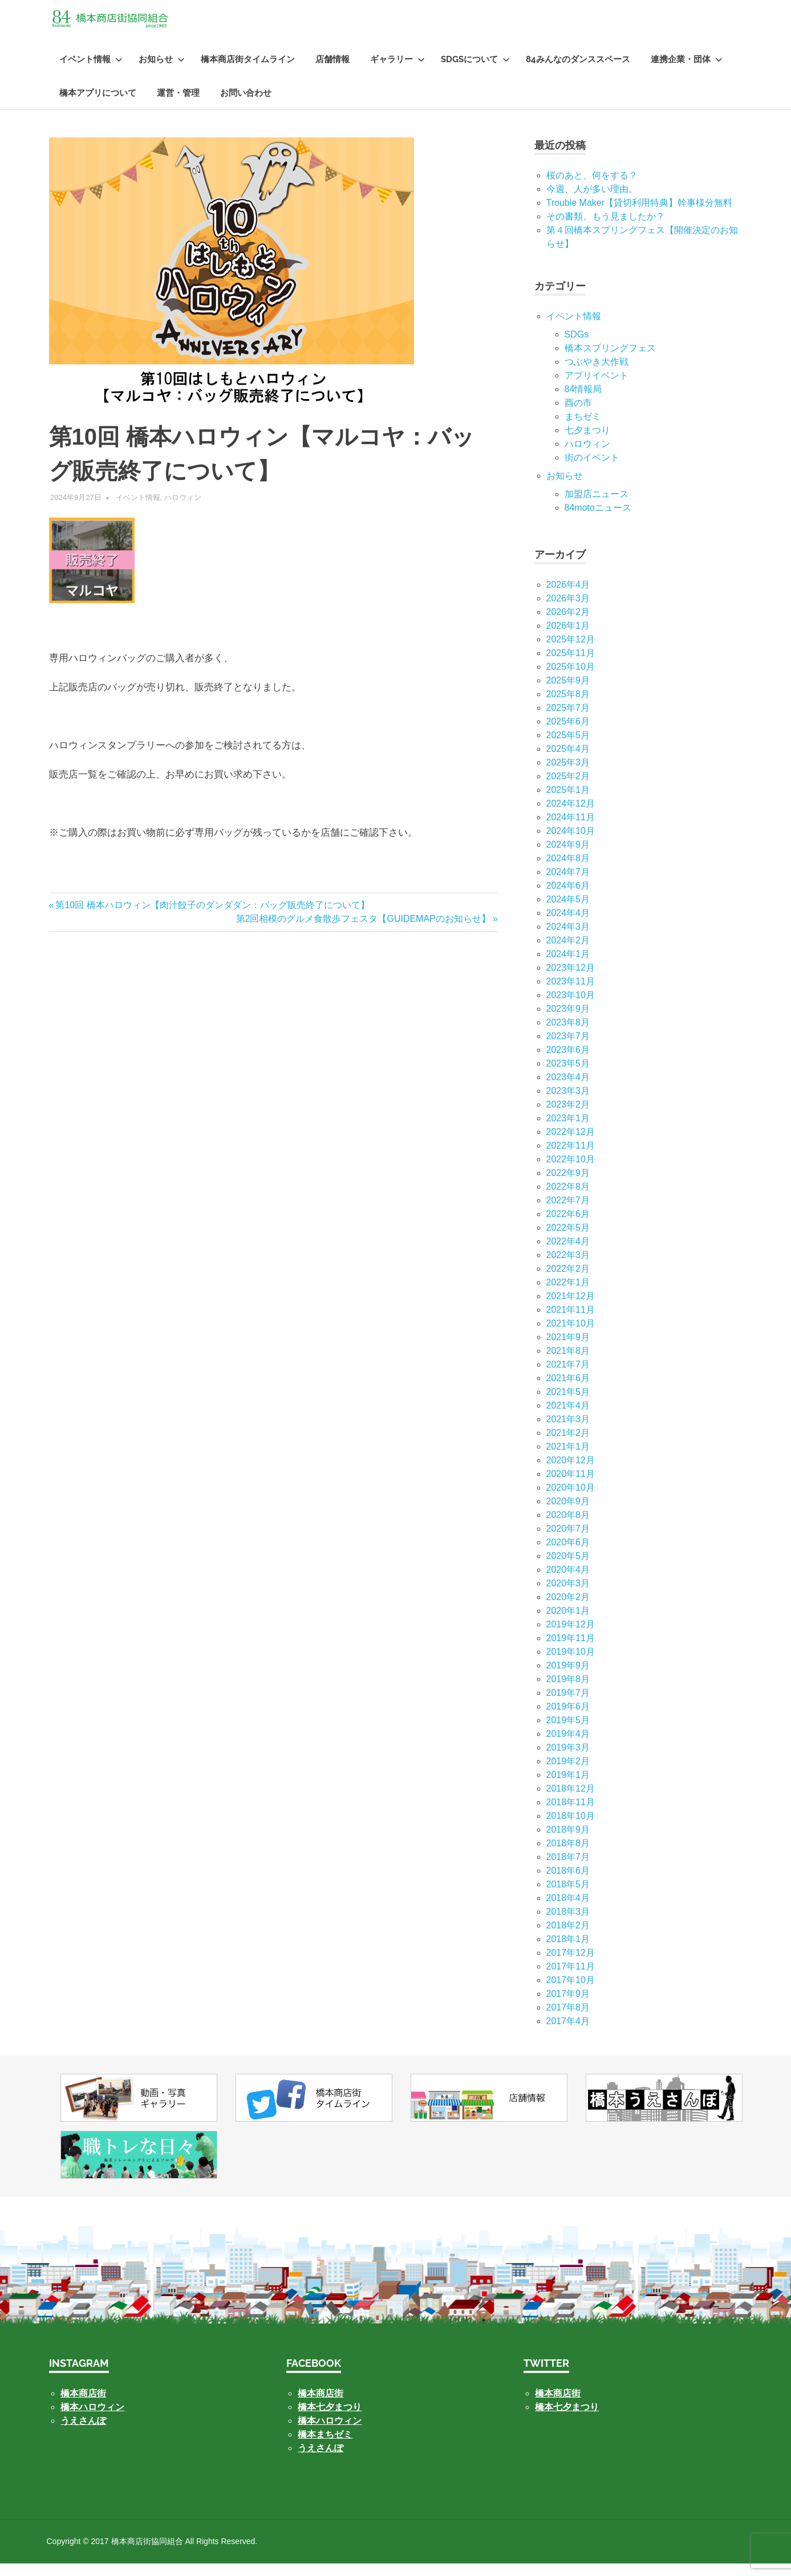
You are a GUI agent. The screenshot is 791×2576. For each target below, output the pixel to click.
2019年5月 (568, 1732)
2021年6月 (568, 1390)
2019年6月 (568, 1719)
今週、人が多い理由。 (592, 201)
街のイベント (592, 470)
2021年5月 (568, 1404)
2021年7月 (568, 1377)
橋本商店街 (320, 2406)
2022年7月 (568, 1213)
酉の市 (578, 415)
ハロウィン (182, 510)
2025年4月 (568, 761)
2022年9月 (568, 1185)
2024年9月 (568, 857)
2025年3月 (568, 775)
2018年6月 (568, 1883)
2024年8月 (568, 871)
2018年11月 (570, 1815)
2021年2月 (568, 1445)
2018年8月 (568, 1856)
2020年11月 (570, 1486)
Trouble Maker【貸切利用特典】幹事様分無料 (639, 215)
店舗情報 (332, 72)
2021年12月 (570, 1308)
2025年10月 (570, 679)
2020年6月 (568, 1555)
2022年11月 (570, 1158)
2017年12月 (570, 1965)
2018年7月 (568, 1869)
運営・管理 (178, 105)
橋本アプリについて (97, 105)
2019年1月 (568, 1787)
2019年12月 (570, 1637)
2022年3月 (568, 1267)
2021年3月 (568, 1431)
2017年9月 (568, 2006)
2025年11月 (570, 665)
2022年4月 (568, 1254)
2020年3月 (568, 1596)
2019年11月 (570, 1650)
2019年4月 (568, 1746)
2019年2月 (568, 1774)
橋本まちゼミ (325, 2447)
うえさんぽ (83, 2433)
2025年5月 (568, 747)
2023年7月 (568, 1048)
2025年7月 (568, 720)
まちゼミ (583, 429)
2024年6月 (568, 898)
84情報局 (583, 401)
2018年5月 (568, 1897)
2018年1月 (568, 1951)
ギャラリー (397, 72)
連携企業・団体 (687, 72)
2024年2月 (568, 953)
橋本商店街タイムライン (248, 72)
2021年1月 (568, 1459)
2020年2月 (568, 1609)
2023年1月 (568, 1131)
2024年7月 (568, 884)
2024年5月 (568, 912)
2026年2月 (568, 624)
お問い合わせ (245, 105)
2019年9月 (568, 1678)
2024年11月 (570, 830)
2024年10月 (570, 843)
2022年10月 (570, 1172)
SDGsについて (475, 72)
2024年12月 (570, 816)
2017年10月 (570, 1992)
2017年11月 (570, 1979)
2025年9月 (568, 693)
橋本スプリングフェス (610, 360)
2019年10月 (570, 1664)
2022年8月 (568, 1199)
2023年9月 (568, 1021)
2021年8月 (568, 1363)
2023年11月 (570, 994)
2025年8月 (568, 706)
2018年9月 (568, 1842)
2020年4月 (568, 1582)
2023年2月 (568, 1117)
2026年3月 (568, 611)
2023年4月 (568, 1089)
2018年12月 (570, 1801)
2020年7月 (568, 1541)
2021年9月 (568, 1349)
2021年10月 (570, 1336)
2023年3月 (568, 1103)
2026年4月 (568, 597)
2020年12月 (570, 1473)
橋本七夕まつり (330, 2419)
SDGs (577, 347)
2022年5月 (568, 1240)
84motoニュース (598, 520)
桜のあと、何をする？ (592, 188)
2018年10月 (570, 1828)
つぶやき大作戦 (596, 374)
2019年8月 (568, 1691)
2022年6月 (568, 1226)
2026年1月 (568, 638)
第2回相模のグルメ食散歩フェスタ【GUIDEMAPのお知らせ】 (363, 931)
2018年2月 (568, 1938)
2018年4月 (568, 1910)
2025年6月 (568, 734)
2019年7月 (568, 1705)
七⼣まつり (587, 442)
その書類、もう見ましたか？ (605, 229)
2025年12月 (570, 652)
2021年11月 (570, 1322)
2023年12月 (570, 980)
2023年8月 (568, 1035)
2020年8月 (568, 1527)
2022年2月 (568, 1281)
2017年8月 (568, 2020)
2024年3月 (568, 939)
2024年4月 (568, 925)
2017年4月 (568, 2033)
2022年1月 (568, 1295)
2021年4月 (568, 1418)
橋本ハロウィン (92, 2419)
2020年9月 (568, 1514)
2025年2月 (568, 788)
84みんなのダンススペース (578, 72)
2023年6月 (568, 1062)
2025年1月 (568, 802)
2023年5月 (568, 1076)
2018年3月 (568, 1924)
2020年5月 (568, 1568)
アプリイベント (596, 388)
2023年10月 (570, 1007)
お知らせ (162, 72)
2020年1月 (568, 1623)
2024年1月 (568, 966)
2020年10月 (570, 1500)
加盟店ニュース (596, 506)
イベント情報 (91, 72)
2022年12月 (570, 1144)
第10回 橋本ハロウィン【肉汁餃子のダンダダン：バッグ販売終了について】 (212, 917)
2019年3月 (568, 1760)
